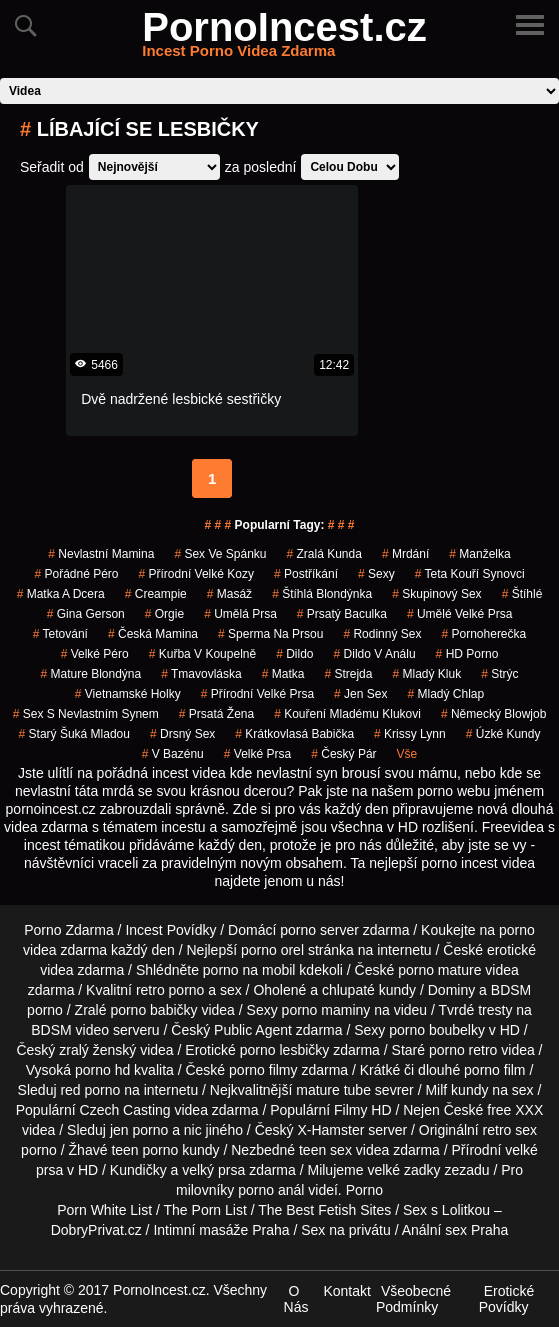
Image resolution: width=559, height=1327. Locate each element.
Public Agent (253, 1030)
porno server (319, 930)
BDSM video (70, 1030)
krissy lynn (410, 734)
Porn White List (104, 1210)
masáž (229, 594)
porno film (494, 1070)
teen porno (144, 1150)
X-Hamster (330, 1130)
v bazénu (173, 754)
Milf (436, 1090)
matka (283, 674)
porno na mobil (249, 970)
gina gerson (86, 614)
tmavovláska (201, 674)
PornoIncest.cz (284, 39)
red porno (90, 1090)
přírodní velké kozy (196, 574)
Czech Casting (125, 1110)
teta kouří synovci (470, 574)
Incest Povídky (170, 930)
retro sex (510, 1130)
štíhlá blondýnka (322, 594)
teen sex (325, 1150)
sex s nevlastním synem (86, 714)
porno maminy (326, 1010)
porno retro (463, 1050)
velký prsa (213, 1170)
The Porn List (205, 1210)
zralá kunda (323, 554)
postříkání (306, 574)
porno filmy (263, 1070)
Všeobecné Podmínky (413, 1299)
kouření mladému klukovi (347, 714)
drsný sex (182, 734)
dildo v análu (375, 654)
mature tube (333, 1090)
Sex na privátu (346, 1230)
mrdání (405, 554)
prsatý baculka (342, 614)
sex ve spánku (220, 554)
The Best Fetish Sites (324, 1210)
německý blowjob (493, 714)
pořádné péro (76, 574)
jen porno (139, 1130)
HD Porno (467, 654)
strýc (499, 674)
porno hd (102, 1070)
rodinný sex (382, 634)
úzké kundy (503, 734)
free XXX (515, 1110)
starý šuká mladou (74, 734)
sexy (376, 574)
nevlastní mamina (101, 554)
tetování (60, 634)
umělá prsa (240, 614)
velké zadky (403, 1170)
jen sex (360, 694)
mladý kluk (426, 674)
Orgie (164, 614)
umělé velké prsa (459, 614)
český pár (343, 754)
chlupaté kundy (369, 990)
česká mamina (153, 634)
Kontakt (346, 1291)
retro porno (170, 990)
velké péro (95, 654)
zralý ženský (97, 1050)
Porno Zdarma (68, 930)
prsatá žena (216, 714)
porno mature (439, 970)
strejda (348, 674)
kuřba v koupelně (202, 654)
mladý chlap (445, 694)
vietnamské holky (128, 694)
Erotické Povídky (507, 1299)
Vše (407, 754)
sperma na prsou (270, 634)
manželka (479, 554)
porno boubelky (437, 1030)
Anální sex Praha (455, 1230)
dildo (294, 654)
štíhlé (522, 594)
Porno (364, 1190)
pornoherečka (483, 634)
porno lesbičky (285, 1050)
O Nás (296, 1299)
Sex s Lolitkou (446, 1210)
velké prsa (257, 754)
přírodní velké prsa (257, 694)
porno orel (272, 950)
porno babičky (153, 1010)
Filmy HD (363, 1110)
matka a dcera (61, 594)
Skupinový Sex (436, 594)
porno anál (271, 1190)
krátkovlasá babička (294, 734)
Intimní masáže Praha (221, 1230)
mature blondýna (90, 674)
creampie (156, 594)
